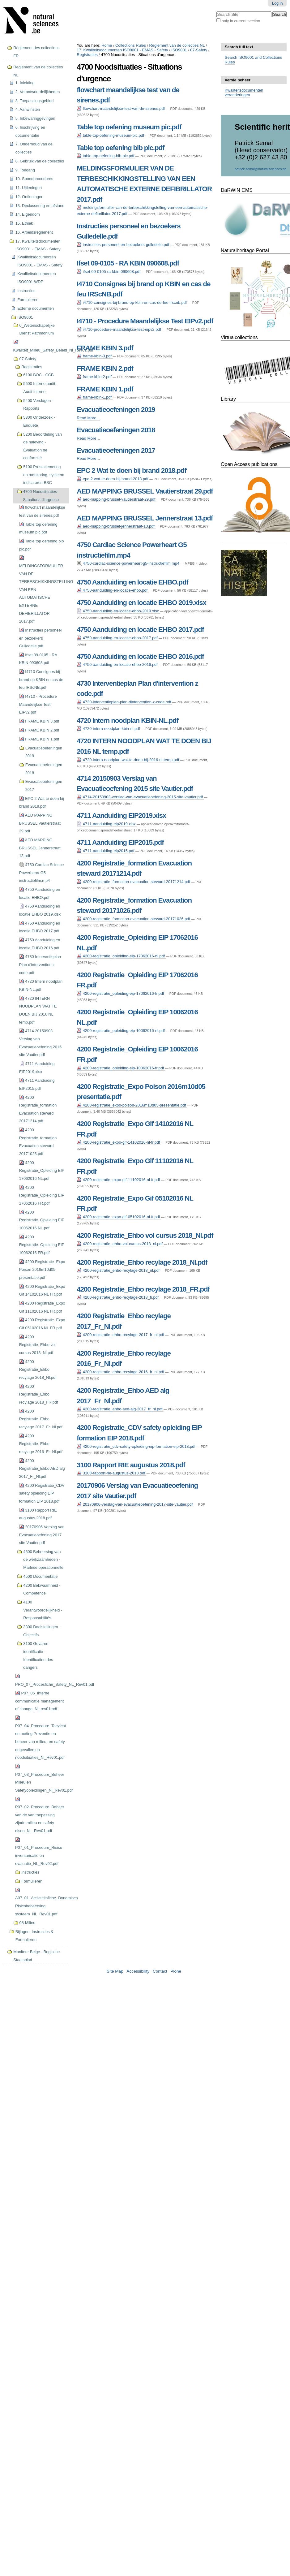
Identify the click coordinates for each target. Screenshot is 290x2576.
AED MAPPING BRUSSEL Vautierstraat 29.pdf (145, 491)
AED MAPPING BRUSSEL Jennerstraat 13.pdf (145, 518)
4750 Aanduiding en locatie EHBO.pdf (132, 582)
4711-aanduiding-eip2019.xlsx (107, 824)
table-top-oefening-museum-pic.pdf (111, 135)
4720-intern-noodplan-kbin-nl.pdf (109, 728)
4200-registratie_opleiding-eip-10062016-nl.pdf (121, 1030)
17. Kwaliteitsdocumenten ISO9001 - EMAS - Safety (122, 50)
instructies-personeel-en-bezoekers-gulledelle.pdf (123, 244)
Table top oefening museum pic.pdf (129, 127)
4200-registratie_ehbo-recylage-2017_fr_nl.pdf (121, 1334)
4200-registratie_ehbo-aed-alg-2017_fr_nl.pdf (120, 1409)
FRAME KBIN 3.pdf (105, 348)
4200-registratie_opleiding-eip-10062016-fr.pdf (121, 1068)
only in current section (241, 21)
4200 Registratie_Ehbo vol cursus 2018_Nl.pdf (145, 1235)
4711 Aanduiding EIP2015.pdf (120, 842)
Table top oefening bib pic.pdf (120, 148)
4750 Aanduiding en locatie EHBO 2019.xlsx (141, 602)
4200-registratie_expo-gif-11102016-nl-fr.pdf (119, 1179)
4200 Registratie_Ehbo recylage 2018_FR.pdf (143, 1289)
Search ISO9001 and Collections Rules (253, 59)
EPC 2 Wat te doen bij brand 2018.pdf (131, 470)
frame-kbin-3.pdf (95, 356)
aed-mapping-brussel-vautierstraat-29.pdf (116, 499)
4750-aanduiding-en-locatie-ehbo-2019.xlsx (118, 611)
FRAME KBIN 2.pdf (105, 368)
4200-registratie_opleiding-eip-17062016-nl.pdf (121, 956)
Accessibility (137, 1971)
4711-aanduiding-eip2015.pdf (106, 850)
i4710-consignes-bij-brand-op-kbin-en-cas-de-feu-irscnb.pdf (132, 302)
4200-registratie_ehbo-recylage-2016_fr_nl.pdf (121, 1372)
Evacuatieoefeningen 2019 (116, 409)
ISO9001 (179, 50)
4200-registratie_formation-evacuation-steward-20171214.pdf (134, 881)
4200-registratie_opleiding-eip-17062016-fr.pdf (121, 993)
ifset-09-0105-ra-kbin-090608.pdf (109, 271)
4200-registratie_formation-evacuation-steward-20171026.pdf (134, 919)
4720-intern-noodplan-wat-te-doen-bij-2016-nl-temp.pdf (128, 759)
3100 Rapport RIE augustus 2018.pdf (131, 1465)
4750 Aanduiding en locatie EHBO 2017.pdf (140, 629)
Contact (160, 1971)
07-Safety (198, 50)
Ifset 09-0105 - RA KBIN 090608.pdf (128, 263)
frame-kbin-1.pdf (95, 397)
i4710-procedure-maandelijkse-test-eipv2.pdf (119, 329)
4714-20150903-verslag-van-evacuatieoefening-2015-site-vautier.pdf (140, 797)
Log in (277, 3)
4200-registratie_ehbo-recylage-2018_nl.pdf (118, 1270)
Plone (175, 1971)
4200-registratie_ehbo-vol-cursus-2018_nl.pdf (120, 1243)
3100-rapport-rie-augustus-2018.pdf (111, 1473)
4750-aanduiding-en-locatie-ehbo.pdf (112, 590)
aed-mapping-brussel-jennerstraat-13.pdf (116, 526)
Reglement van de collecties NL (177, 45)
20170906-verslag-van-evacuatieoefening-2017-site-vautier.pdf (135, 1504)
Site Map (115, 1971)
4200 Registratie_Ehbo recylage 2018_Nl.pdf (142, 1262)
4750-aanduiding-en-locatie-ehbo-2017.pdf (118, 638)
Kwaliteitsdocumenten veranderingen (244, 92)
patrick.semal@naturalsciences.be (261, 169)
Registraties (87, 54)
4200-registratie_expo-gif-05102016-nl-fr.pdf (119, 1217)
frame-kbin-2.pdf (95, 376)
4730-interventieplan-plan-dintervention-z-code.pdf (124, 702)
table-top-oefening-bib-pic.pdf (106, 155)
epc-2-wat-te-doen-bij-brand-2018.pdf (113, 479)
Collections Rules (130, 45)
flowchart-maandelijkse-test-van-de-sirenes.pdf (121, 108)
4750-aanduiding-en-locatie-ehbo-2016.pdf (118, 664)
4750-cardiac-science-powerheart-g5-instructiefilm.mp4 (128, 563)
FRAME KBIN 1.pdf (105, 389)
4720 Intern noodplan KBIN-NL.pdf (127, 720)
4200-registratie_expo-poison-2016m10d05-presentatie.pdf (132, 1105)
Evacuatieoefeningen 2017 (116, 450)
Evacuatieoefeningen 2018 (116, 430)
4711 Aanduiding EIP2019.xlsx (121, 815)
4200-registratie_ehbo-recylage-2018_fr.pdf (118, 1297)
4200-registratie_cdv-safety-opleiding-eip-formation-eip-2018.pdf (136, 1446)
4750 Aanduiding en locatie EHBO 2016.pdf (140, 656)
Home (106, 45)
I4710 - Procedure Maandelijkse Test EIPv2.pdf (145, 321)
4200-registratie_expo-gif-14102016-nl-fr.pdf (119, 1142)
